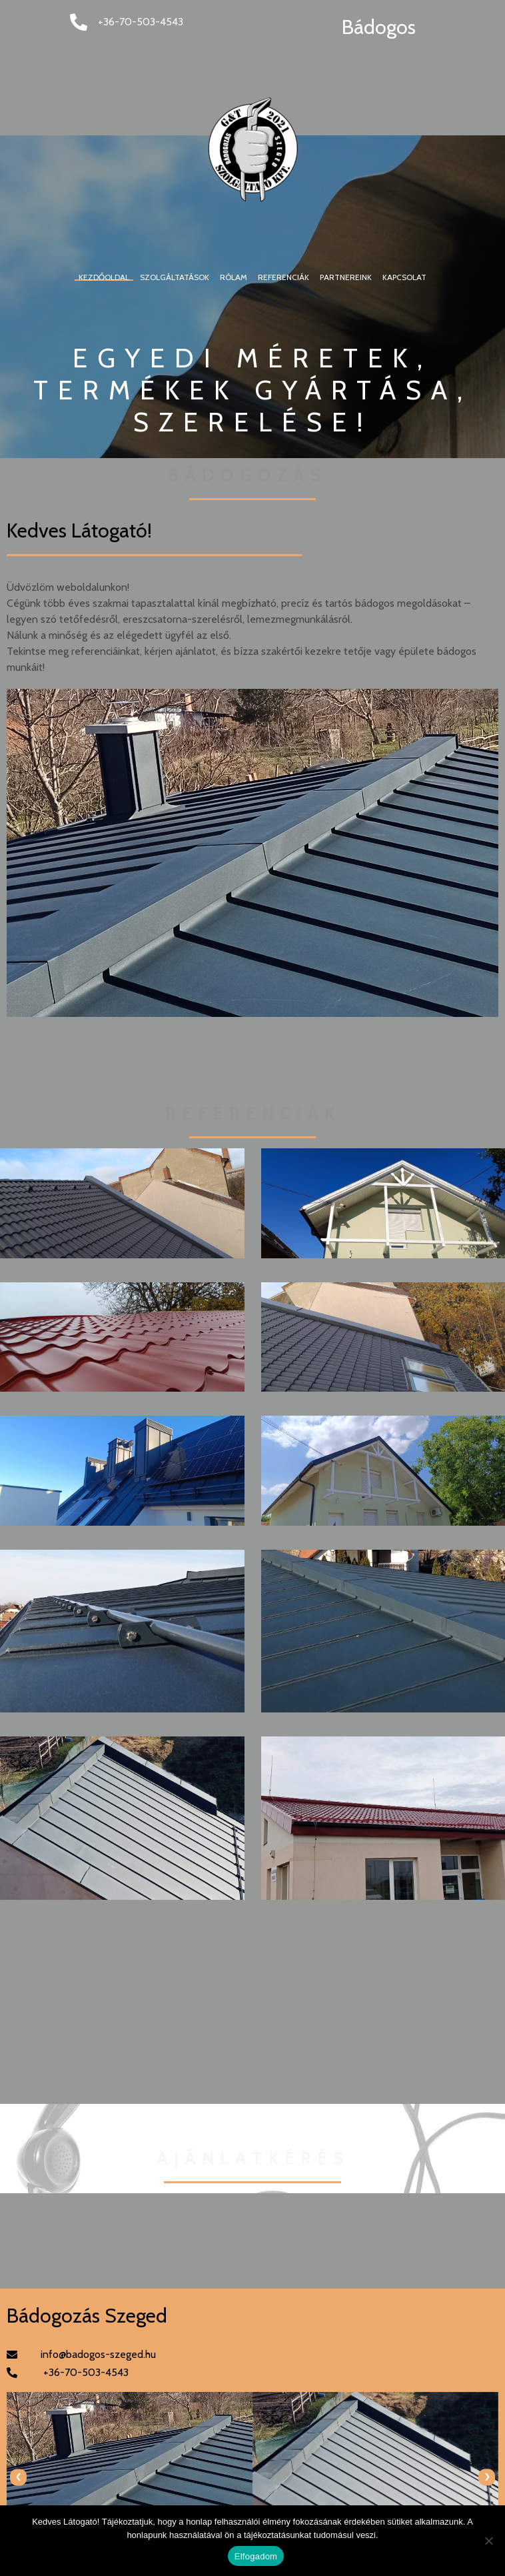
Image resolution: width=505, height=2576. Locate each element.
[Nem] (488, 2540)
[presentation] (18, 2477)
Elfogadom (256, 2556)
